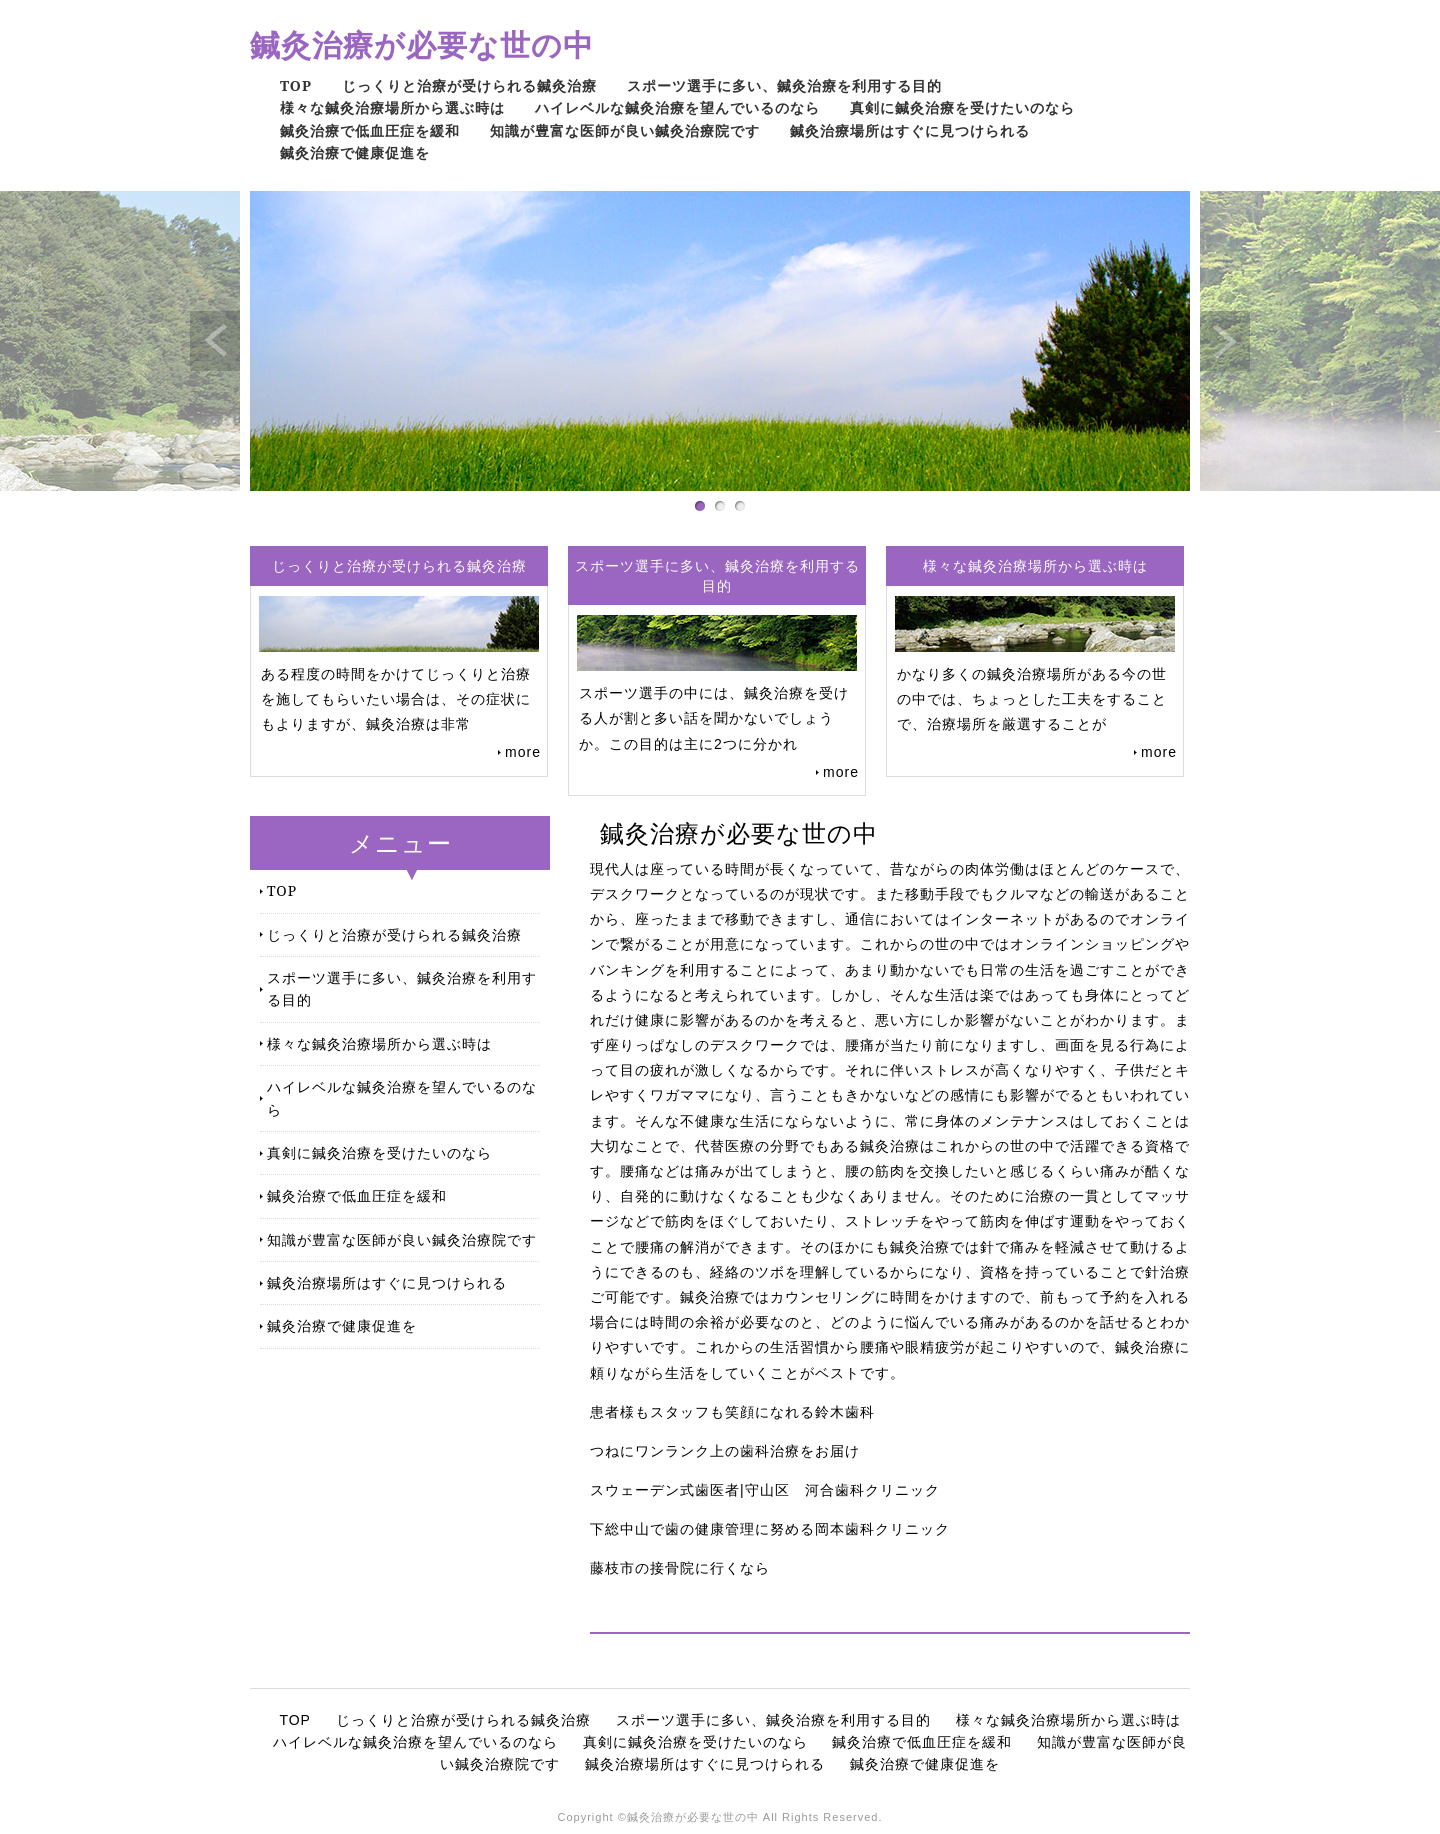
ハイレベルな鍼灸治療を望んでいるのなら (677, 107)
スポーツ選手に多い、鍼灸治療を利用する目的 (784, 85)
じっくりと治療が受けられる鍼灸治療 (469, 85)
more (523, 752)
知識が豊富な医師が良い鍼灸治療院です (625, 130)
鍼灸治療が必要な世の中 (422, 44)
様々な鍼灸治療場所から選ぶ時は (392, 107)
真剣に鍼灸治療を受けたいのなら (962, 107)
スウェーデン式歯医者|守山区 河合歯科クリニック (765, 1490)
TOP (296, 85)
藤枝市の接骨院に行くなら (680, 1568)
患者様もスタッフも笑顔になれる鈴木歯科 (732, 1412)
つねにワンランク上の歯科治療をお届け (725, 1451)
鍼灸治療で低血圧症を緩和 (370, 130)
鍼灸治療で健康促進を (355, 152)
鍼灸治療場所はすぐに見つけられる (910, 130)
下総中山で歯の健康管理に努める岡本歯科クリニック (770, 1529)
